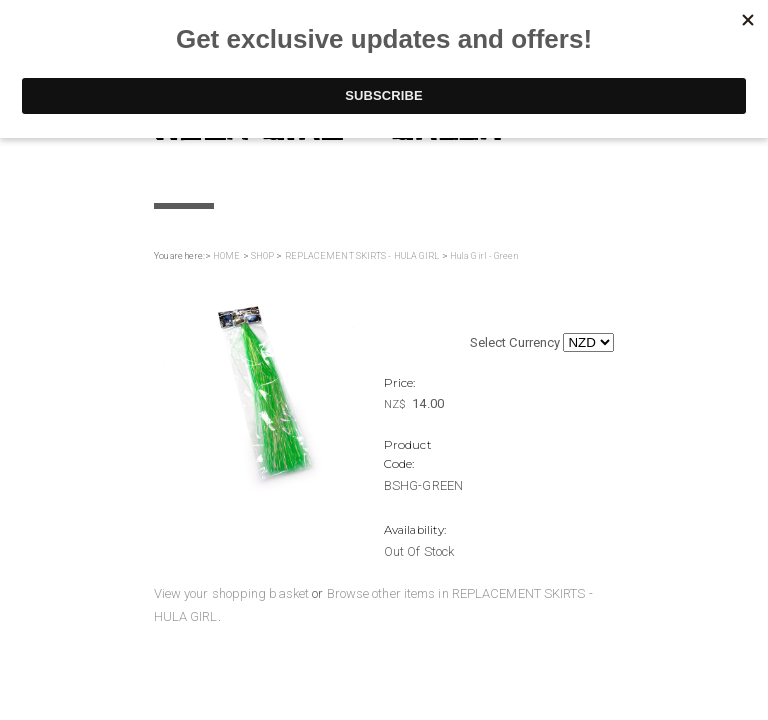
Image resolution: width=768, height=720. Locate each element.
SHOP (262, 256)
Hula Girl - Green (484, 256)
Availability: (415, 530)
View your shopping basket (232, 593)
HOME (226, 256)
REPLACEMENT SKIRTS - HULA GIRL (362, 256)
